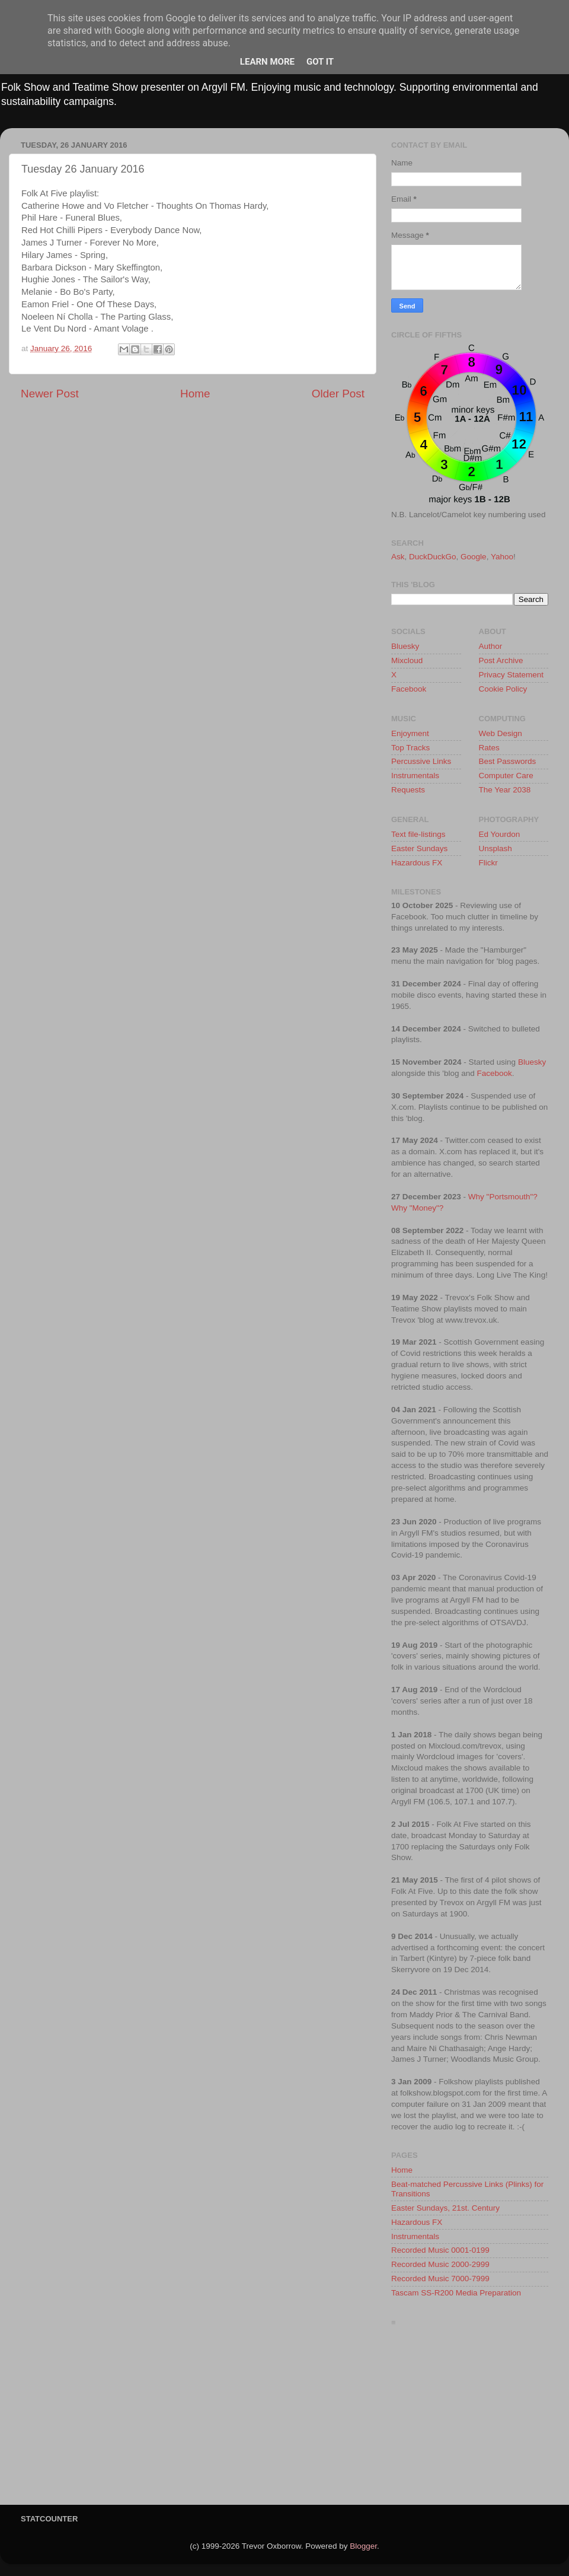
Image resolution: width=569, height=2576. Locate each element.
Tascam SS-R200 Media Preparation (456, 2292)
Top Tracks (410, 747)
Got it (320, 61)
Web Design (500, 733)
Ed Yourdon (499, 834)
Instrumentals (415, 775)
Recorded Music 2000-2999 (440, 2264)
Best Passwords (507, 761)
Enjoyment (410, 733)
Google (474, 556)
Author (491, 646)
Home (195, 393)
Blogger (363, 2546)
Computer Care (506, 775)
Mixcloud (407, 660)
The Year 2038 (505, 789)
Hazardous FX (416, 862)
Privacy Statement (511, 674)
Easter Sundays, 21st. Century (445, 2208)
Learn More (267, 61)
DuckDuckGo (432, 556)
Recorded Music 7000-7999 (440, 2278)
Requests (408, 789)
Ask (398, 556)
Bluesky (405, 646)
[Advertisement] (469, 2419)
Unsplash (495, 848)
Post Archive (501, 660)
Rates (489, 747)
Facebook (408, 688)
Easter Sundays (419, 848)
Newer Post (50, 393)
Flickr (488, 862)
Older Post (338, 393)
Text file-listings (418, 834)
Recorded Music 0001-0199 (440, 2250)
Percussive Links (421, 761)
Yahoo (502, 556)
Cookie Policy (503, 688)
